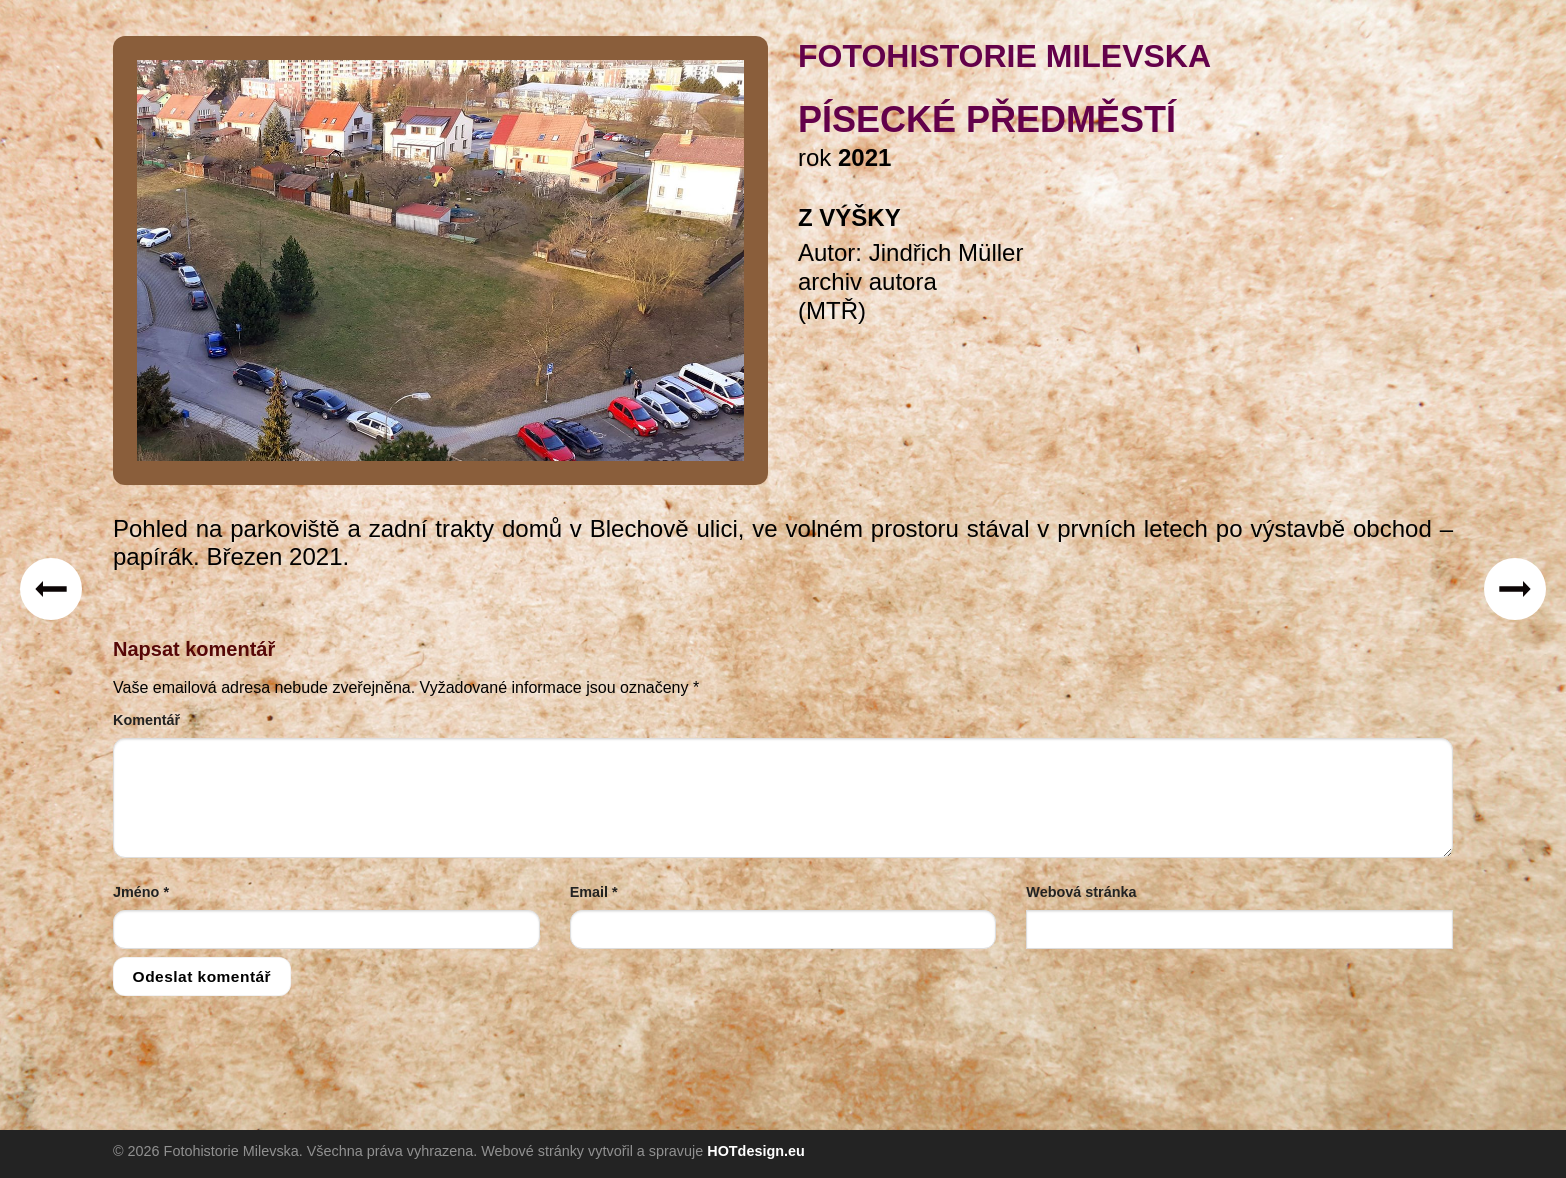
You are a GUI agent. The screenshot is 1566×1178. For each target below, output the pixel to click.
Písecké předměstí (987, 119)
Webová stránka (1081, 892)
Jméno (141, 892)
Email (594, 892)
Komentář (146, 720)
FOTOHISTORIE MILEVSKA (1004, 56)
